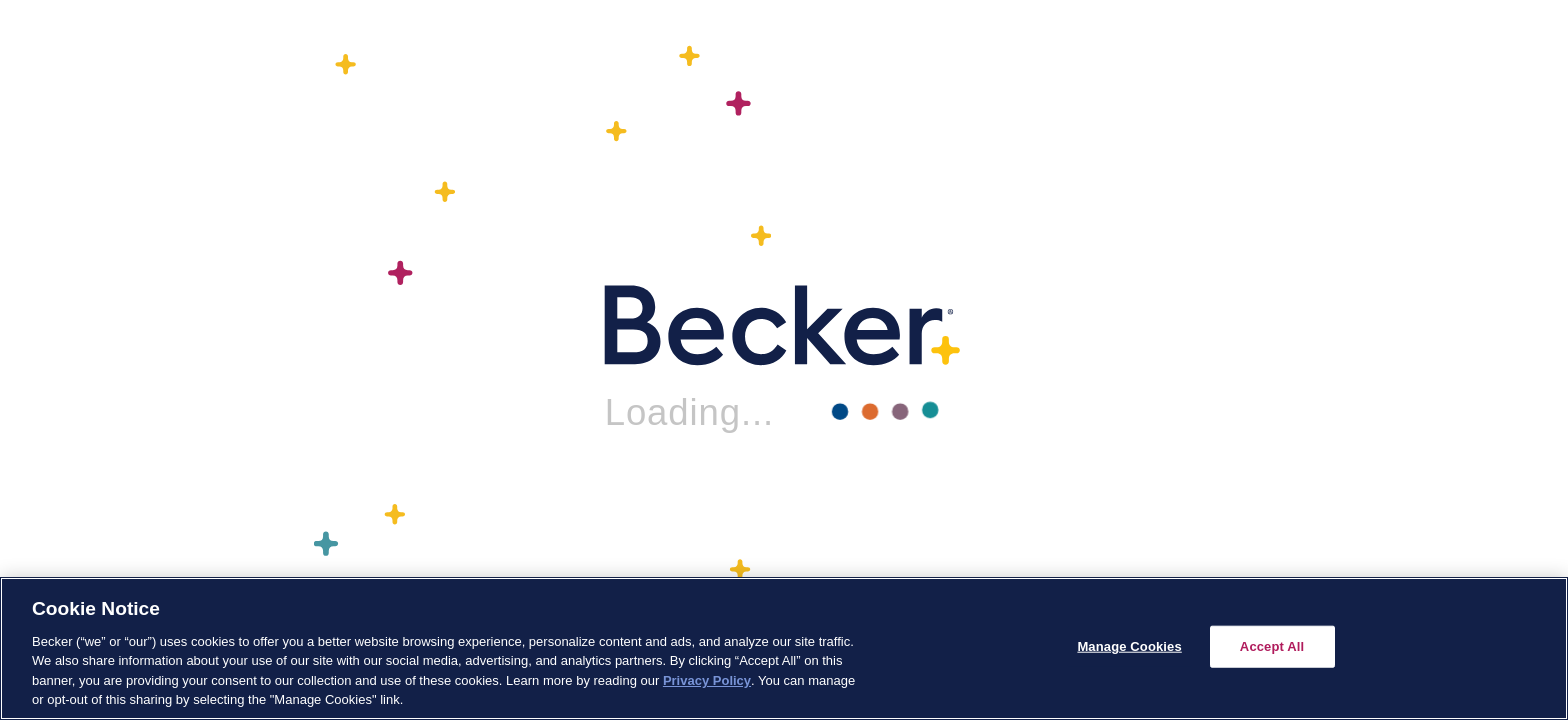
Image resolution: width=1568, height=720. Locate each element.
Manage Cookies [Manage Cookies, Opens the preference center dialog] (1129, 646)
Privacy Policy (707, 680)
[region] (784, 648)
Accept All (1272, 646)
